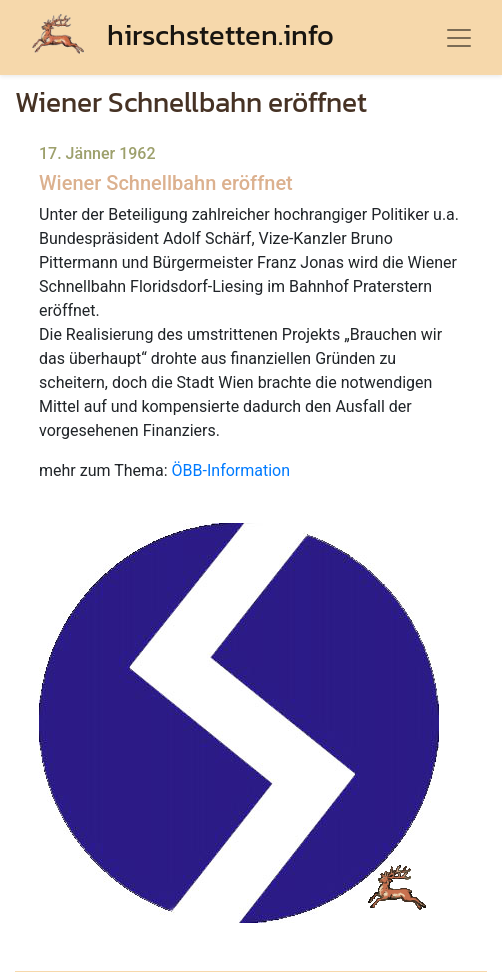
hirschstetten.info (183, 34)
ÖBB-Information (231, 470)
